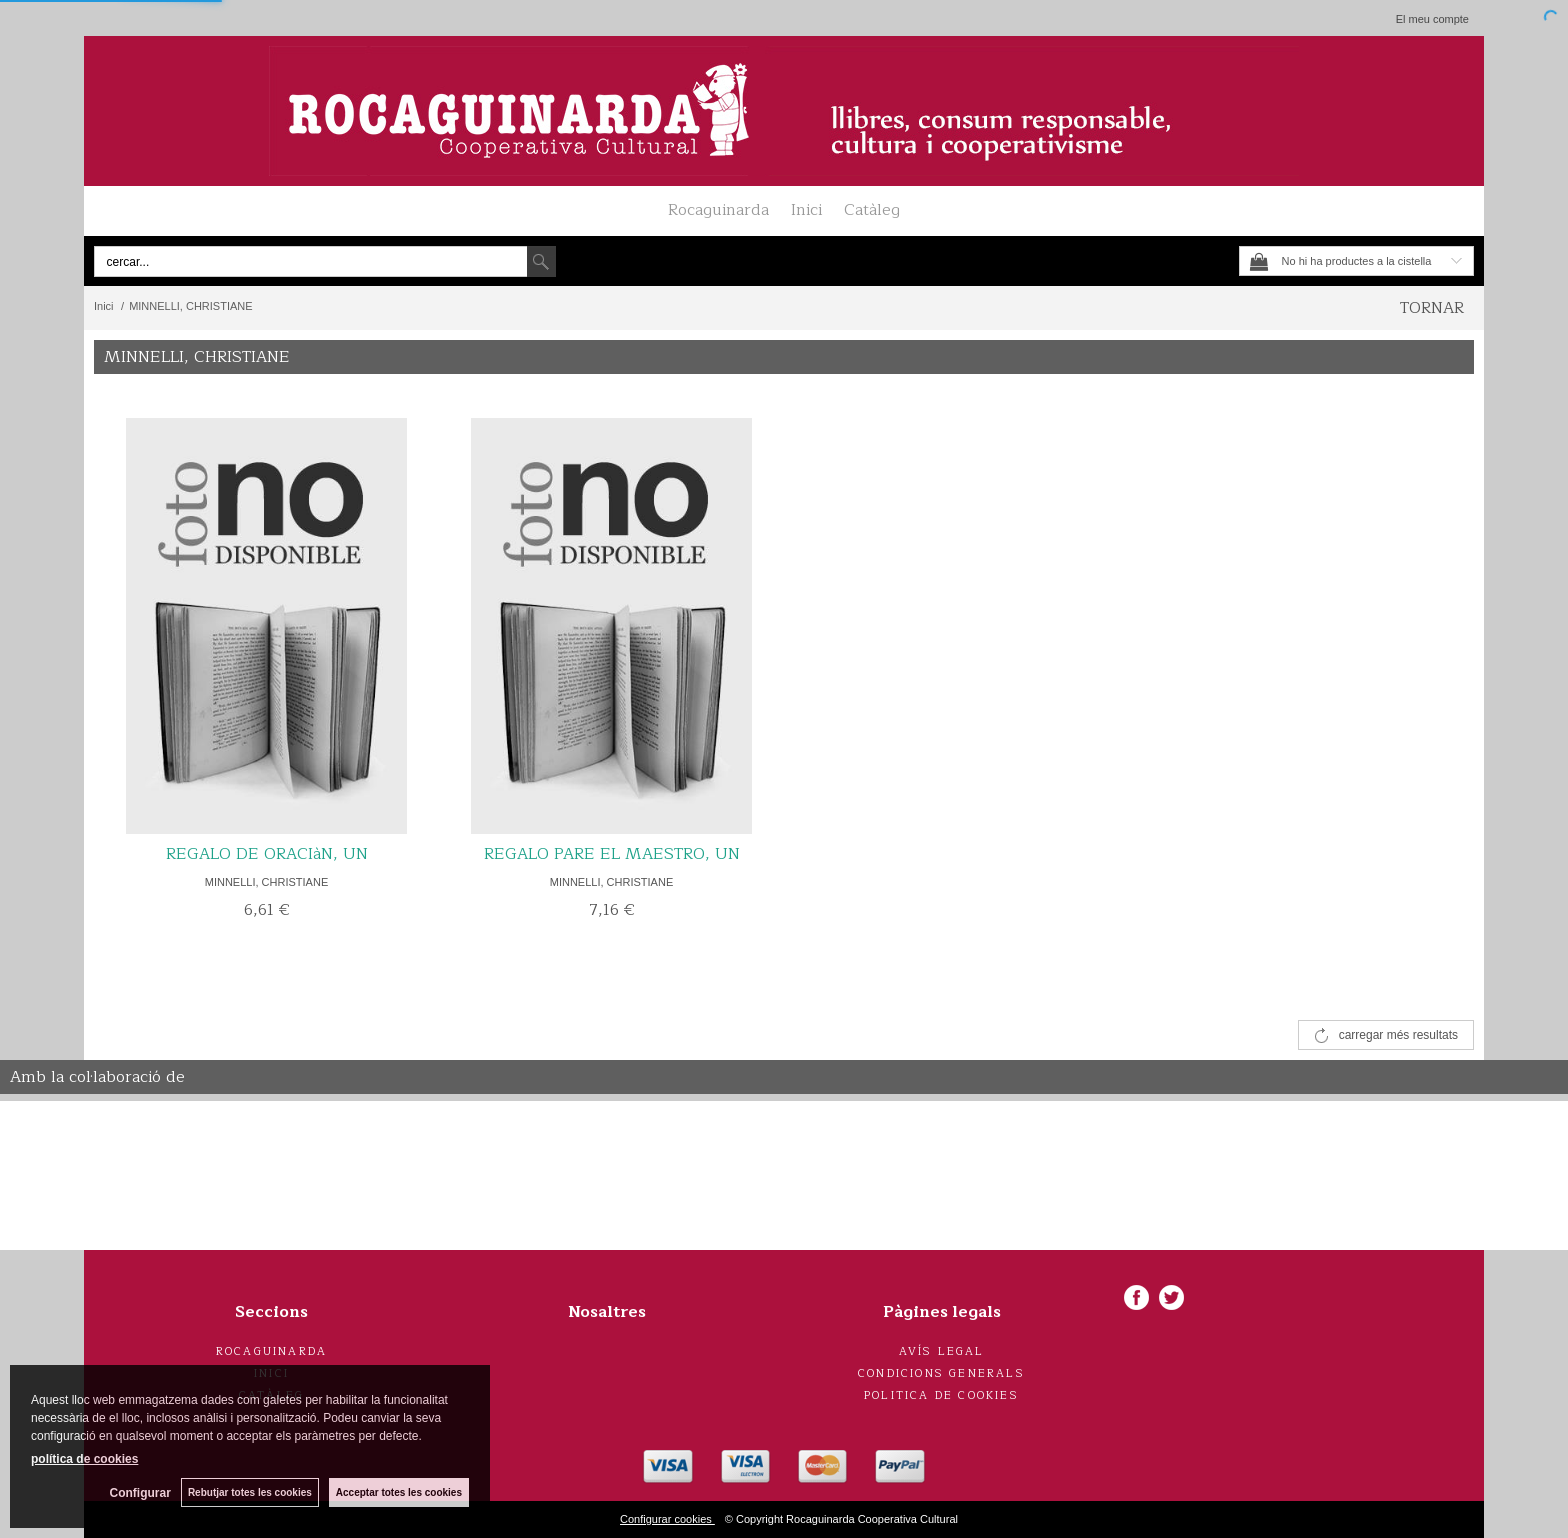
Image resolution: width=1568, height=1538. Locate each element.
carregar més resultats (1398, 1035)
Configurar (140, 1493)
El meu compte (1432, 19)
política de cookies (84, 1459)
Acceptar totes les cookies (399, 1492)
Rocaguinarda (718, 210)
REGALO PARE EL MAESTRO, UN (612, 854)
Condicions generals (941, 1373)
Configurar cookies (667, 1519)
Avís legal (942, 1351)
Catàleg (872, 210)
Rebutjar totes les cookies (250, 1492)
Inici (806, 210)
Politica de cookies (941, 1395)
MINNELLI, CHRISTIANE (266, 882)
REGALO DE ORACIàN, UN (267, 854)
